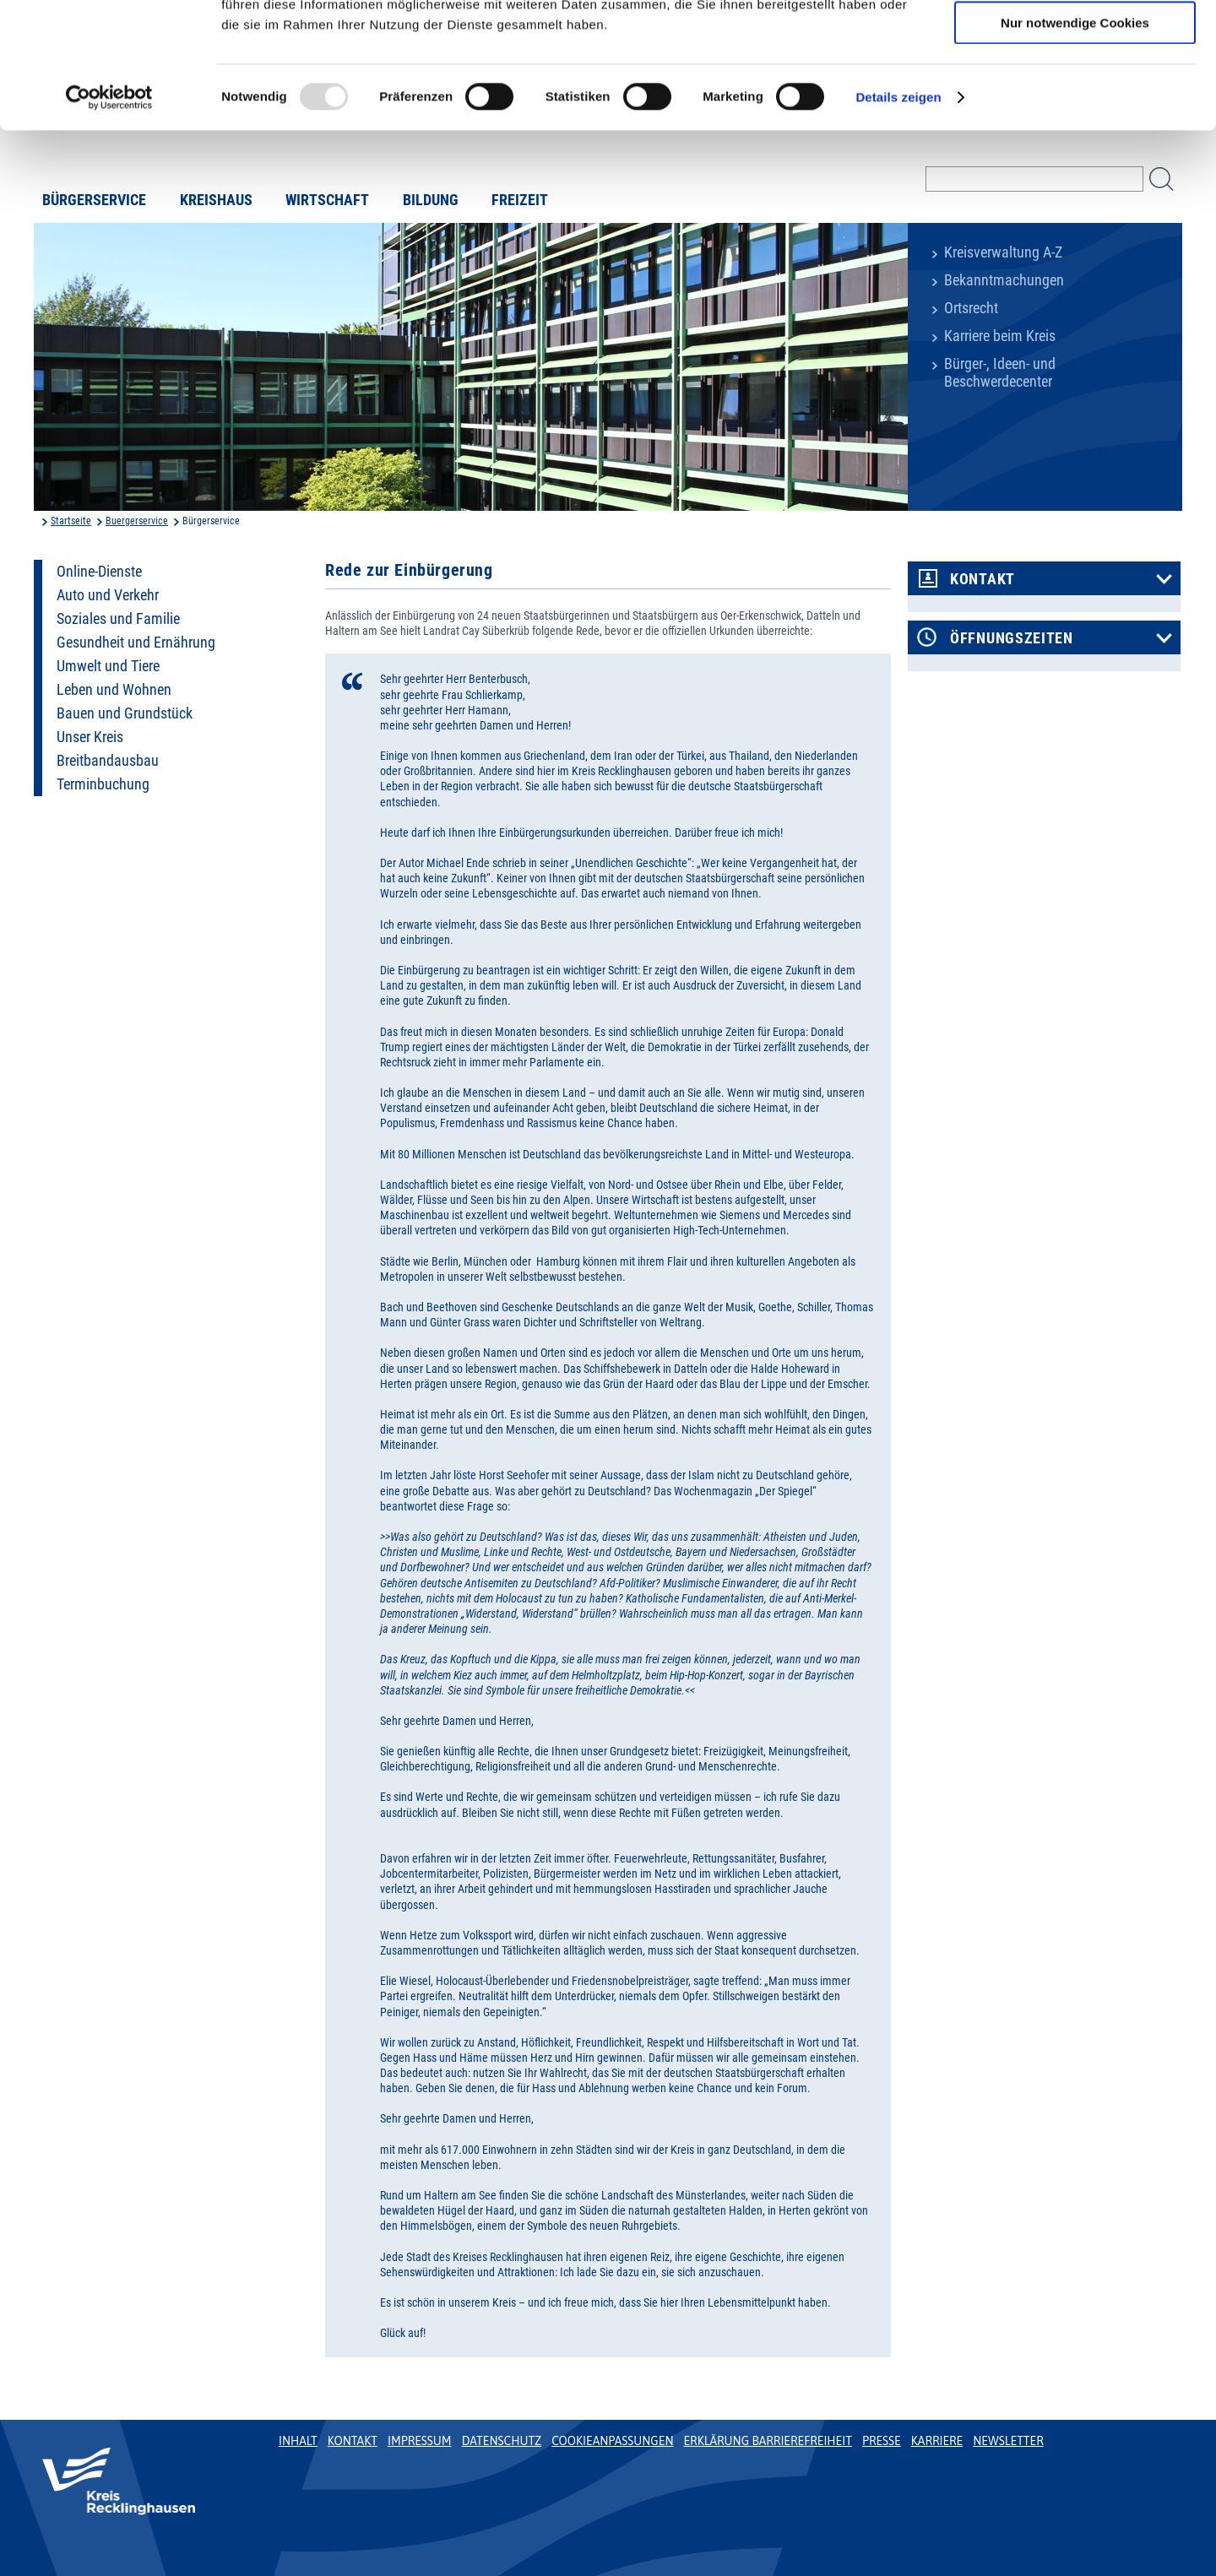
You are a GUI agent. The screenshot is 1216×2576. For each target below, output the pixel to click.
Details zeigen (898, 215)
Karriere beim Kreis (1000, 336)
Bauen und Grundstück (125, 713)
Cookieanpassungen (612, 2441)
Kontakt (982, 579)
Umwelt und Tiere (108, 666)
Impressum (420, 2441)
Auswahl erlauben (1075, 91)
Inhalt (298, 2441)
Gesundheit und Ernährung (136, 642)
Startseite (71, 521)
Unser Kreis (90, 737)
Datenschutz (502, 2441)
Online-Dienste (99, 571)
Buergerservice (137, 521)
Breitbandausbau (108, 760)
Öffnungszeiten (1011, 638)
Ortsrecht (971, 308)
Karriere (937, 2441)
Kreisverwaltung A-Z (1003, 252)
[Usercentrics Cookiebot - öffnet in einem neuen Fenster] (109, 215)
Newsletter (1008, 2441)
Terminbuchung (103, 784)
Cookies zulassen (1075, 42)
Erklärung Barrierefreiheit (767, 2441)
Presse (881, 2441)
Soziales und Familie (118, 618)
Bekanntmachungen (1004, 280)
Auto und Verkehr (108, 595)
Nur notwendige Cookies (1075, 140)
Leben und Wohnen (114, 689)
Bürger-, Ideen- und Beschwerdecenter (1000, 372)
